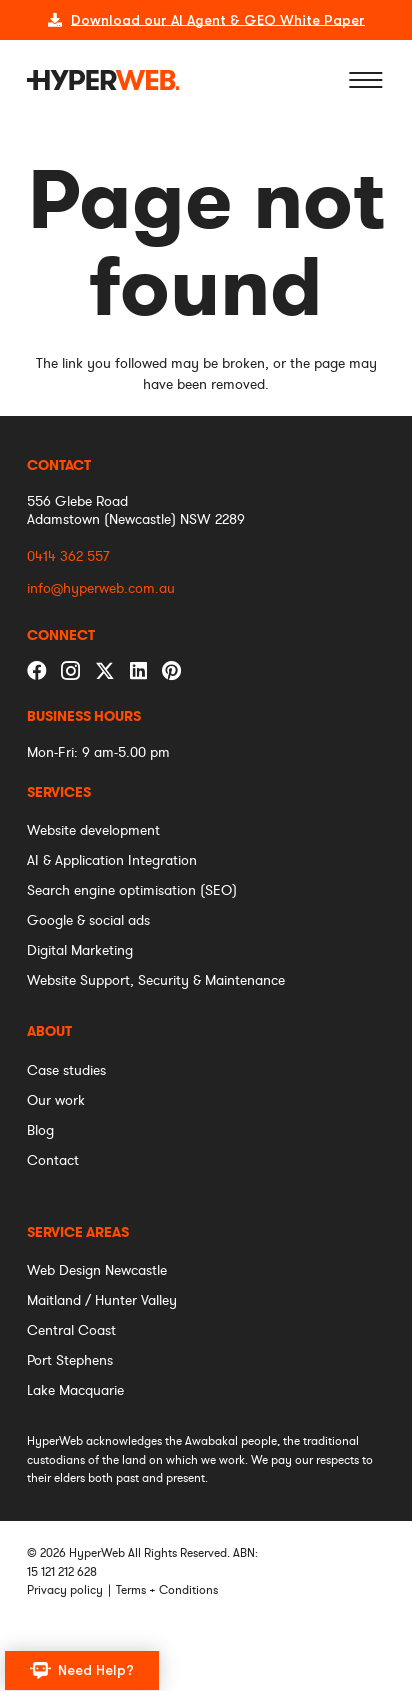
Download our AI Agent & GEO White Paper (218, 20)
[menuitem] (59, 793)
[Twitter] (105, 670)
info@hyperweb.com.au (101, 589)
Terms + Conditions (167, 1590)
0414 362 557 (68, 556)
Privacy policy (65, 1590)
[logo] (103, 80)
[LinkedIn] (138, 671)
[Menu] (366, 80)
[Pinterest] (171, 671)
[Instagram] (70, 672)
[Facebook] (37, 671)
